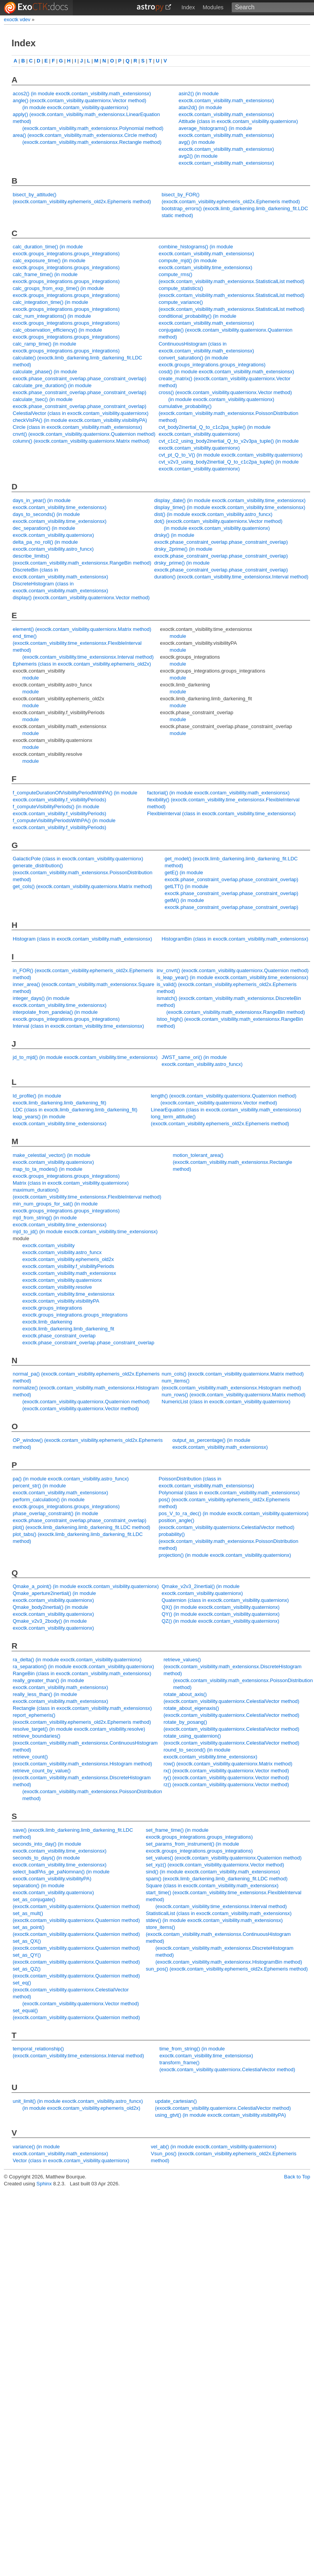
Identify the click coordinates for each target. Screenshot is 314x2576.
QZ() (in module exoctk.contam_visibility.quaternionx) (220, 1621)
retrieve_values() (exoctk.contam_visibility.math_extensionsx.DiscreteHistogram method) (232, 1666)
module (30, 678)
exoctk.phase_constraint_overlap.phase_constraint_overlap (88, 1342)
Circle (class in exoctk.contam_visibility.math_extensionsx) (77, 427)
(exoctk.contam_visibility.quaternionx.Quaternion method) (85, 1401)
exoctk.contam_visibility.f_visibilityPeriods (68, 1266)
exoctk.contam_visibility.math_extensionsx (69, 1273)
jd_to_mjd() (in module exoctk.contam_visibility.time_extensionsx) (85, 1057)
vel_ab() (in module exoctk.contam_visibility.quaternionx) (214, 2146)
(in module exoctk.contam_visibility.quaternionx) (75, 107)
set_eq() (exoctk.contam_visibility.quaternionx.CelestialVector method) (71, 1989)
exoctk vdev (17, 19)
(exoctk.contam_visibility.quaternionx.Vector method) (219, 1103)
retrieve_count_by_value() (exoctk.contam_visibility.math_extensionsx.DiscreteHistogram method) (82, 1777)
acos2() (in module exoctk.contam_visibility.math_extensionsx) (82, 93)
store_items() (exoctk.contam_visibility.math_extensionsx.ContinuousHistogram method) (218, 1934)
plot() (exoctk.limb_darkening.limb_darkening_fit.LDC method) (81, 1527)
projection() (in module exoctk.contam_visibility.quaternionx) (225, 1555)
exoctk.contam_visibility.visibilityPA (60, 1301)
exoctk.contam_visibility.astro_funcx (62, 1252)
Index (188, 7)
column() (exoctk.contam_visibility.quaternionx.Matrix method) (81, 441)
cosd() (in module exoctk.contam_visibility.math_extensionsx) (226, 371)
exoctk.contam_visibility (48, 1245)
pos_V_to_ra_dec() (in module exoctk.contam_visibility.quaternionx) (234, 1513)
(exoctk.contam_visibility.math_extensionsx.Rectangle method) (91, 142)
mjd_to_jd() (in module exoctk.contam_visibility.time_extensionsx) (85, 1231)
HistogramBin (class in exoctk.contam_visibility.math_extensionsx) (235, 939)
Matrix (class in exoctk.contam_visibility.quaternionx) (71, 1183)
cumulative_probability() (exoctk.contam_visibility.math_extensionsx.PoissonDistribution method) (228, 413)
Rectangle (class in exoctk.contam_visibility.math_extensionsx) (82, 1708)
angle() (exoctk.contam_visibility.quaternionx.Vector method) (79, 100)
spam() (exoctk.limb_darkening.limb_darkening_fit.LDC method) (216, 1878)
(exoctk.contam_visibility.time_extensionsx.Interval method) (88, 657)
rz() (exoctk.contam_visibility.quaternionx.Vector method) (226, 1784)
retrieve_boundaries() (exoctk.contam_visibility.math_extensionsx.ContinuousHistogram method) (85, 1743)
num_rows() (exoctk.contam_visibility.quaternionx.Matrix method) (234, 1395)
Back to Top (297, 2177)
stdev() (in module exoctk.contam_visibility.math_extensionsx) (214, 1920)
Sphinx (44, 2184)
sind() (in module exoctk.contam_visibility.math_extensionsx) (213, 1872)
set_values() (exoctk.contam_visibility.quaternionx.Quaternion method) (223, 1858)
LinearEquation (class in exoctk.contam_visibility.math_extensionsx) (226, 1110)
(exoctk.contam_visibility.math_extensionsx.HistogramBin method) (228, 1962)
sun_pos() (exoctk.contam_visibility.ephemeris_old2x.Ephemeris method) (226, 1969)
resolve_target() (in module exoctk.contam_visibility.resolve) (79, 1729)
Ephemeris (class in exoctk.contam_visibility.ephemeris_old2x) (82, 664)
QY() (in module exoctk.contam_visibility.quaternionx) (221, 1614)
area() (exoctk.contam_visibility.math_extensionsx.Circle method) (85, 135)
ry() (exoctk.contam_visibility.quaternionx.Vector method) (226, 1777)
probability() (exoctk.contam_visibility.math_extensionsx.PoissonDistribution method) (228, 1541)
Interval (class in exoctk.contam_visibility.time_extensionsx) (78, 1026)
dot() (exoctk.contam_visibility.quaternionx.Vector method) (218, 521)
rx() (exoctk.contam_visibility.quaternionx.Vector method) (226, 1771)
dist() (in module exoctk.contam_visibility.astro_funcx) (213, 514)
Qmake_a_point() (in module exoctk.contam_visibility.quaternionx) (86, 1586)
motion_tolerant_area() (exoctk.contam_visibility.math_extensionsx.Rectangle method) (232, 1162)
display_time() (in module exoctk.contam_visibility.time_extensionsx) (229, 507)
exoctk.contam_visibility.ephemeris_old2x (68, 1259)
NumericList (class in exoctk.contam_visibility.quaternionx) (226, 1401)
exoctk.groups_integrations (52, 1308)
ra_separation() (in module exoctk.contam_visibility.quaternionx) (83, 1666)
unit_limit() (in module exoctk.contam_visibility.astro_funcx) (78, 2101)
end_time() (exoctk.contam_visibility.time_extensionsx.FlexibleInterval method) (77, 643)
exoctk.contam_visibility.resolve (57, 1287)
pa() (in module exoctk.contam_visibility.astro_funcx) (71, 1479)
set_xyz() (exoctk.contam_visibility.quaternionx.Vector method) (215, 1865)
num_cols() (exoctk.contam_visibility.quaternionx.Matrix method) (233, 1374)
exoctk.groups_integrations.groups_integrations (75, 1315)
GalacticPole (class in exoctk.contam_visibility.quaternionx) (78, 858)
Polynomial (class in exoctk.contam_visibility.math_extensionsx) (229, 1492)
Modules (213, 7)
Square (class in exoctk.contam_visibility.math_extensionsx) (212, 1885)
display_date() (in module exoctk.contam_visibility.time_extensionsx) (230, 500)
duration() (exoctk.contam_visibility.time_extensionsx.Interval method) (231, 577)
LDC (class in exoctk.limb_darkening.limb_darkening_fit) (75, 1110)
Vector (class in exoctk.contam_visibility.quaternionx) (71, 2160)
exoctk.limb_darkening (47, 1322)
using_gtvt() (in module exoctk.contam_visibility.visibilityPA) (220, 2115)
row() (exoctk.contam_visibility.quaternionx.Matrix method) (227, 1764)
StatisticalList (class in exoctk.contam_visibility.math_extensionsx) (218, 1913)
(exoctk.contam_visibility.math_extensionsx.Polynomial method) (92, 128)
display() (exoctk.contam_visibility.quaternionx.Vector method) (81, 597)
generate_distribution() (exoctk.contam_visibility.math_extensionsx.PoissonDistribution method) (82, 872)
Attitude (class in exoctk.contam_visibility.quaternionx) (238, 121)
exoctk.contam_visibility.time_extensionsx (68, 1294)
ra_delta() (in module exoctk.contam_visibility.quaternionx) (77, 1659)
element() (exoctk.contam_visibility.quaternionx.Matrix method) (82, 629)
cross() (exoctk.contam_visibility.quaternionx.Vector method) (225, 392)
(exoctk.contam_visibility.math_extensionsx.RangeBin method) (235, 1012)
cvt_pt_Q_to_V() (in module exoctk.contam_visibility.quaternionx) (230, 455)
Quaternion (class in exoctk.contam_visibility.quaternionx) (225, 1600)
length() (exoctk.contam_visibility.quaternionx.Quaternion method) (224, 1096)
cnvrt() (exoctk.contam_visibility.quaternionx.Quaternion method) (84, 434)
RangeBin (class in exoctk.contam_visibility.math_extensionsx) (82, 1673)
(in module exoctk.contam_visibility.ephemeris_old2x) (81, 2108)
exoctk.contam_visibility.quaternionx (62, 1280)
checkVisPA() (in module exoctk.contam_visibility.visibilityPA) (80, 420)
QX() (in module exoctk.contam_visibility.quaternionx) (221, 1607)
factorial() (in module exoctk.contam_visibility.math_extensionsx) (218, 793)
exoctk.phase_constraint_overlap (59, 1336)
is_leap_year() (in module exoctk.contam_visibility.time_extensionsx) (233, 977)
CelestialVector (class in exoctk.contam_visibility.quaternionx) (80, 413)
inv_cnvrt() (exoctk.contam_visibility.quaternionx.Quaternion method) (233, 970)
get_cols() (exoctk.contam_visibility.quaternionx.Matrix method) (82, 886)
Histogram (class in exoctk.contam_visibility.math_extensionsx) (82, 939)
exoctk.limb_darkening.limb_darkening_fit (68, 1329)
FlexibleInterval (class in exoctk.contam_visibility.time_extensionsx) (221, 813)
